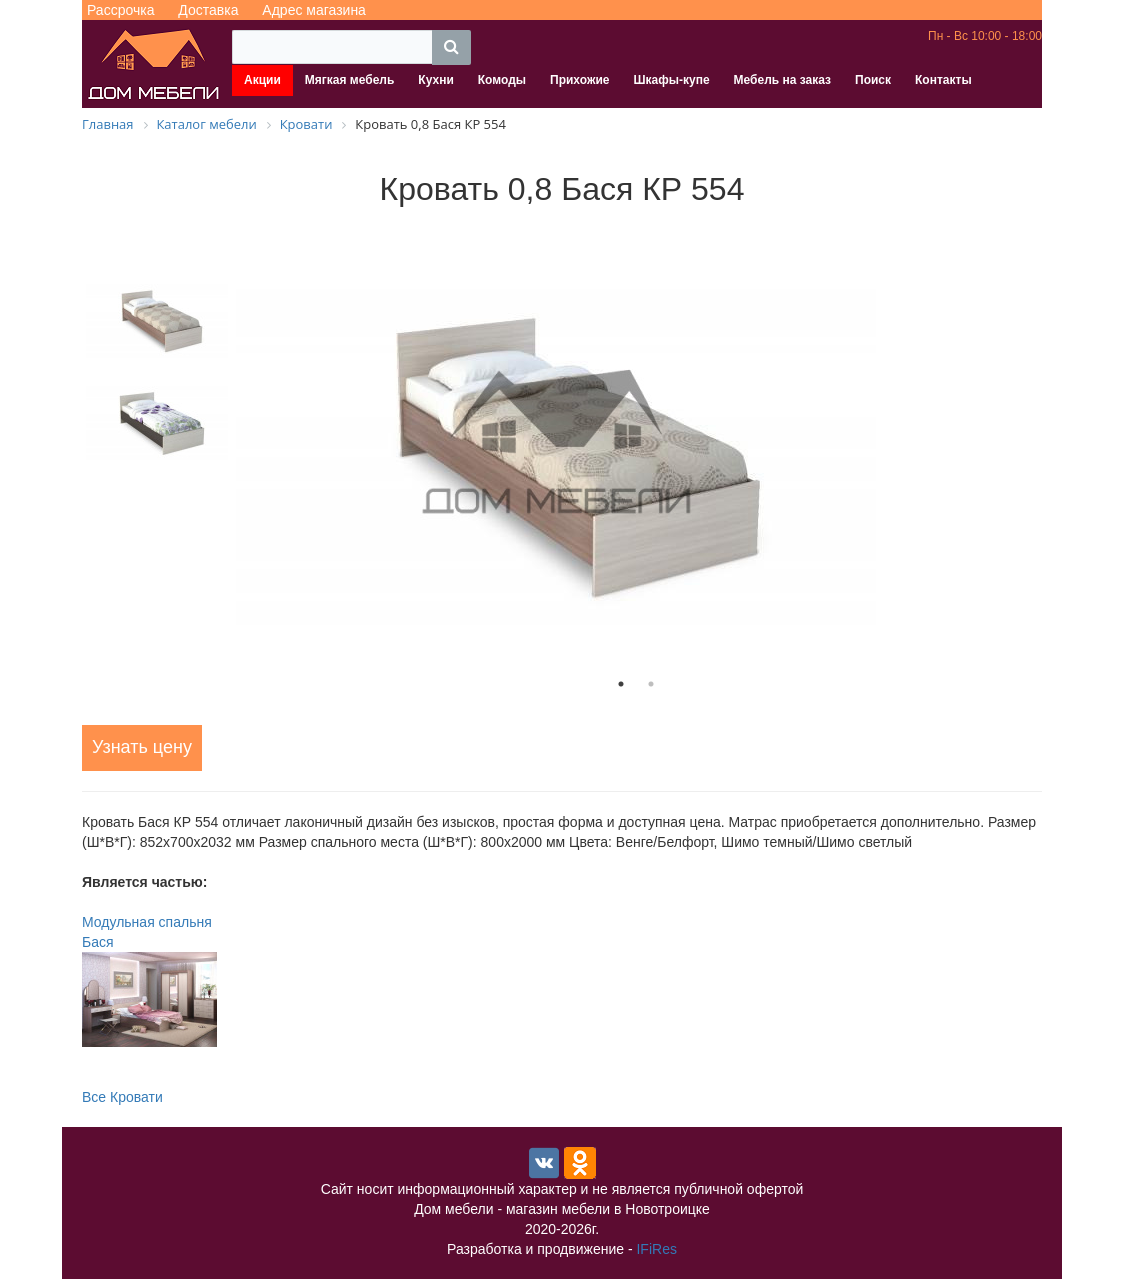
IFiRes (656, 1249)
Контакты (943, 80)
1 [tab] (621, 684)
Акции (262, 80)
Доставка (208, 10)
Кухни (435, 80)
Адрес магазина (314, 10)
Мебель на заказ (782, 80)
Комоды (502, 80)
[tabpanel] (636, 443)
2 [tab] (651, 684)
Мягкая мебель (350, 80)
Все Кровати (122, 1097)
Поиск (873, 80)
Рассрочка (120, 10)
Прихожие (579, 80)
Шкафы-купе (671, 80)
